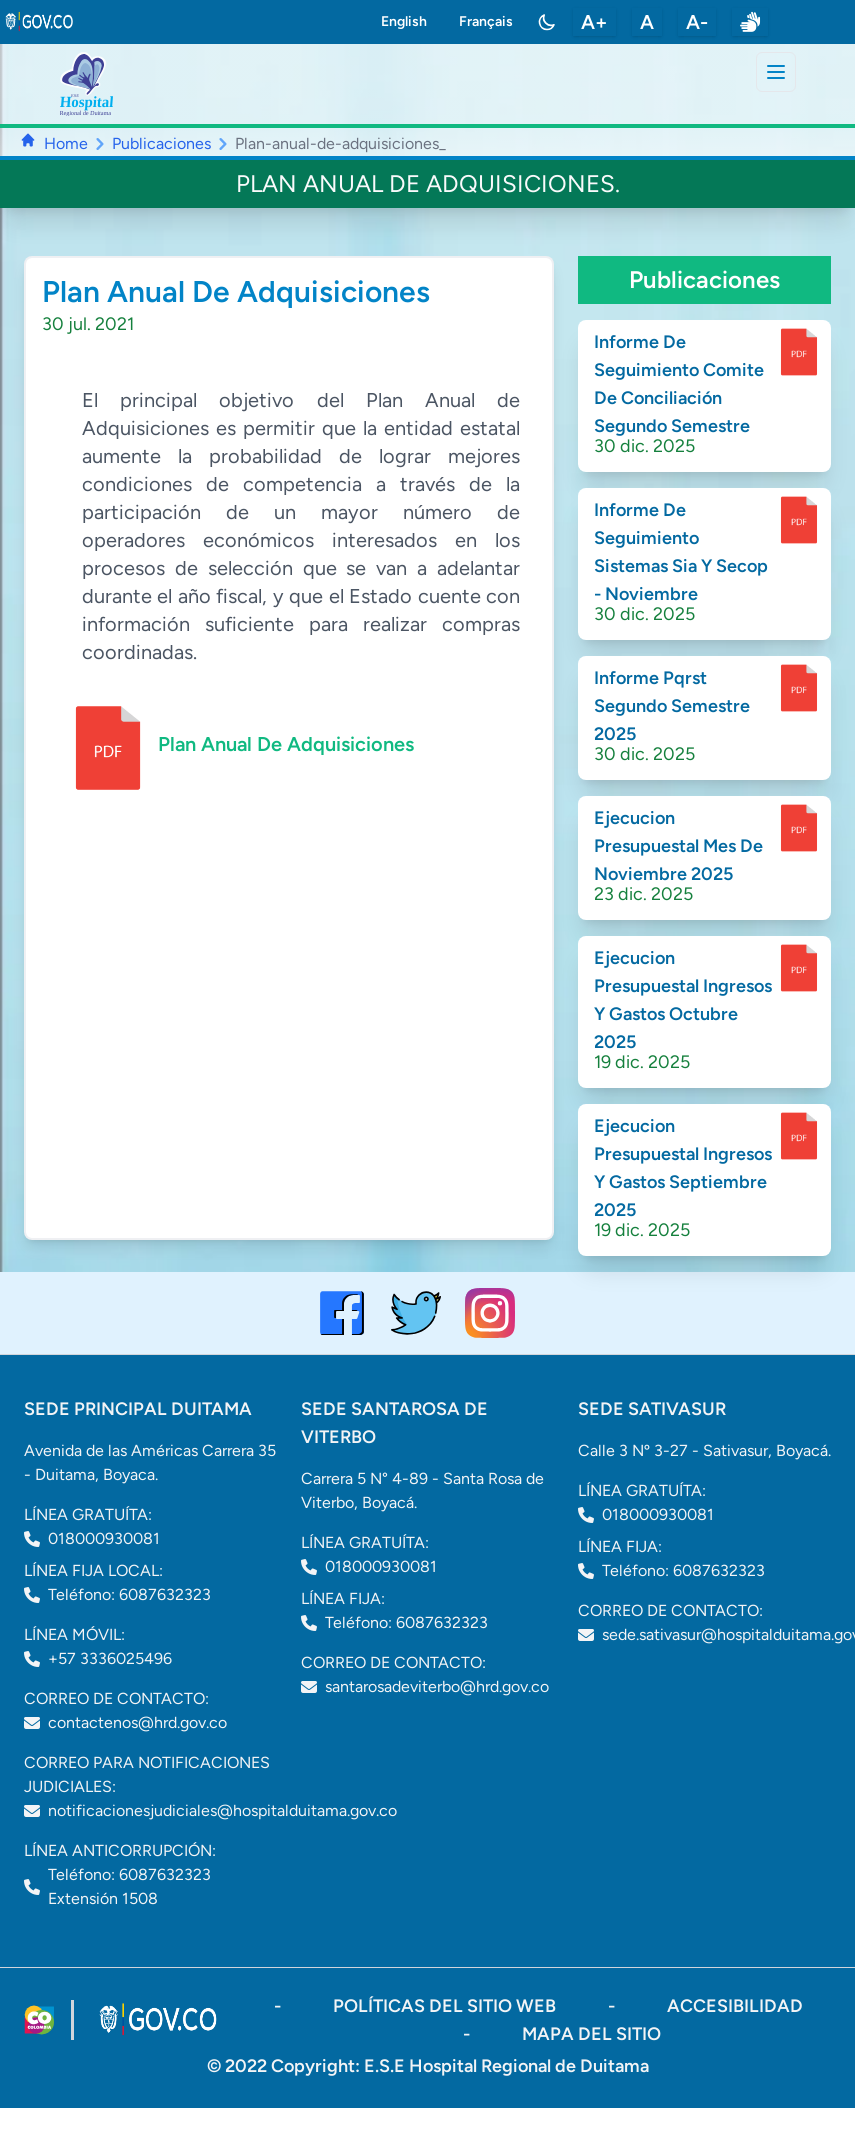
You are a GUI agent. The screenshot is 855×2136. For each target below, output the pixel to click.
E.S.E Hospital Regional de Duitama (506, 2066)
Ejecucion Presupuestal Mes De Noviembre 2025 (678, 846)
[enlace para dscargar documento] (799, 352)
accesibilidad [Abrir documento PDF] (735, 2006)
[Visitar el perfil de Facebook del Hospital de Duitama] (342, 1313)
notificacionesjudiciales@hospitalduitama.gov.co (222, 1810)
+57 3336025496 (110, 1658)
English (404, 21)
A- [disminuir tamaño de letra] (697, 22)
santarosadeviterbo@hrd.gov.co (437, 1686)
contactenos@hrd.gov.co (137, 1722)
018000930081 (104, 1538)
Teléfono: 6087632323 (129, 1594)
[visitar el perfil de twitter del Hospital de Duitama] (416, 1313)
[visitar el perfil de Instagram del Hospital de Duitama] (490, 1313)
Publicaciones (161, 143)
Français (486, 21)
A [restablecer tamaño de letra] (647, 22)
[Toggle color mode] (547, 22)
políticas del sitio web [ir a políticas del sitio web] (446, 2006)
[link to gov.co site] (40, 22)
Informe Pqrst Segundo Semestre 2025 (672, 706)
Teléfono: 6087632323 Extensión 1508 (129, 1886)
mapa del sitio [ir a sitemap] (591, 2034)
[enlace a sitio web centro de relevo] (750, 22)
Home (66, 143)
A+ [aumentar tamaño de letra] (594, 22)
